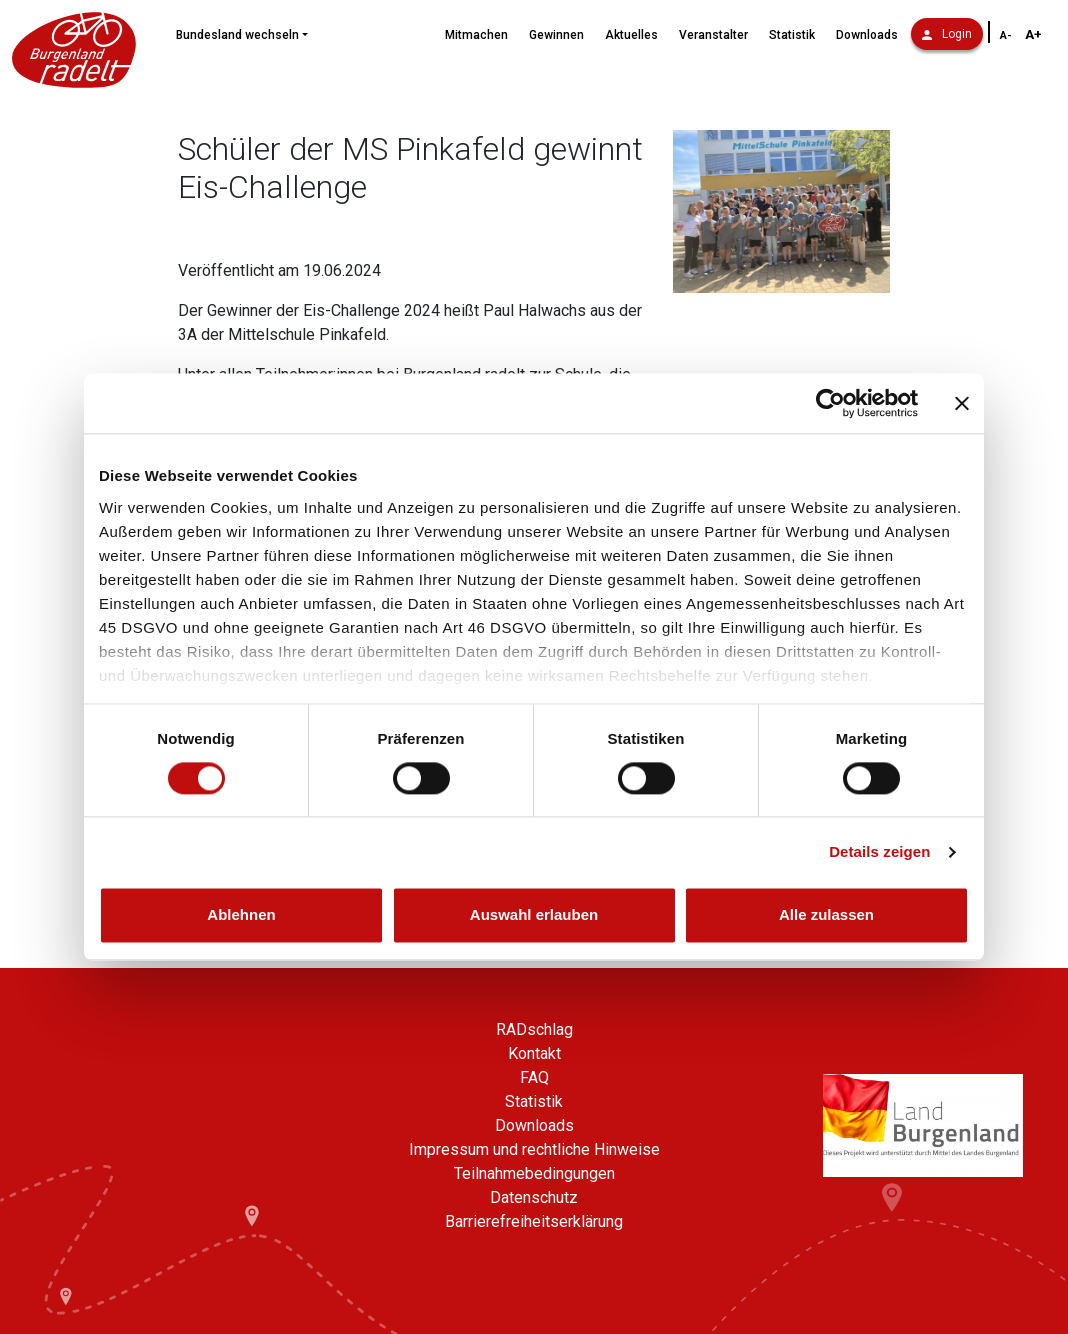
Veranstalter (713, 35)
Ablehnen (241, 915)
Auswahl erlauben (534, 915)
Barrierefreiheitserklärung (534, 1221)
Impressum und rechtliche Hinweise (534, 1149)
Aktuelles (631, 35)
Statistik (792, 35)
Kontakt (534, 1053)
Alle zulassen (826, 915)
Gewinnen (556, 35)
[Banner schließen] (962, 403)
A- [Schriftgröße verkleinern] (1006, 35)
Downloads (867, 35)
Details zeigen (879, 851)
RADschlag (534, 1029)
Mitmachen (476, 35)
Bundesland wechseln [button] (237, 35)
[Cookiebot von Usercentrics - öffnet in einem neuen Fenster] (830, 403)
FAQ (534, 1077)
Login (947, 34)
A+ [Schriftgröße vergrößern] (1033, 34)
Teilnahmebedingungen (534, 1173)
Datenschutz (534, 1197)
